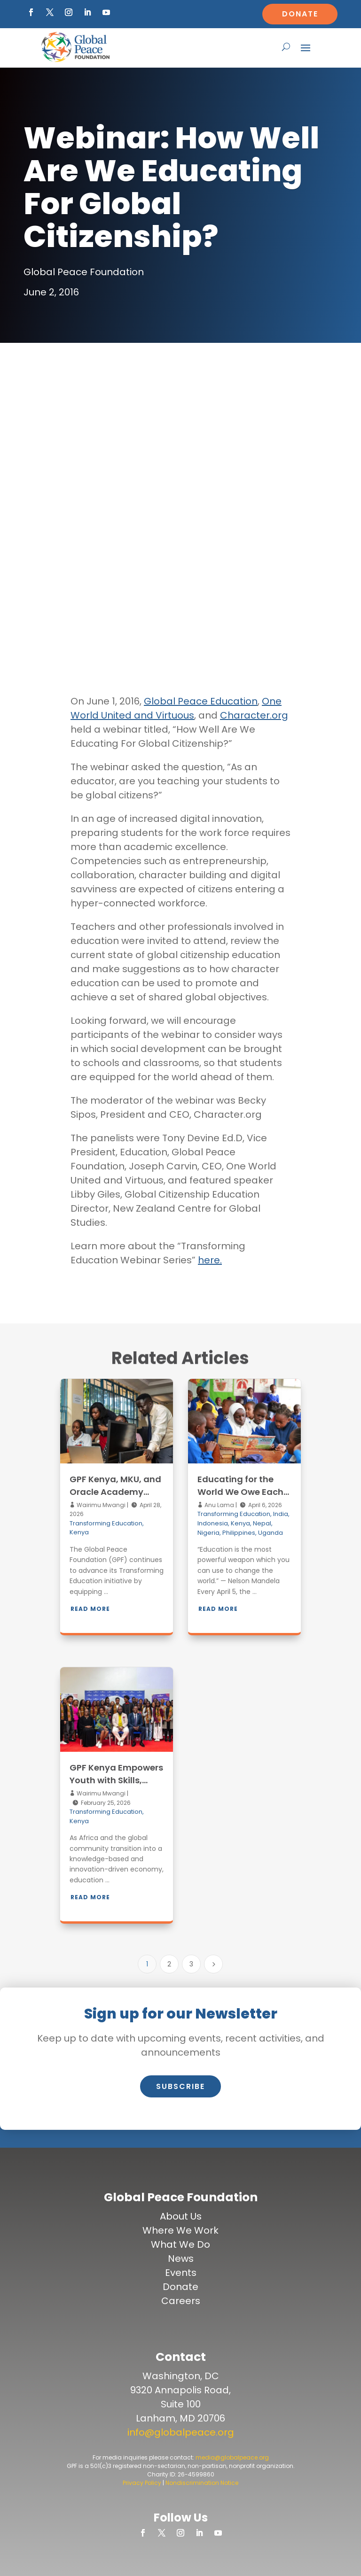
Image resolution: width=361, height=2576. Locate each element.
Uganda (270, 1532)
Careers (180, 2300)
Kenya (79, 1532)
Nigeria (208, 1532)
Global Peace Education (201, 701)
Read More (90, 1609)
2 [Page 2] (169, 1964)
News (181, 2258)
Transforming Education (106, 1523)
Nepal (262, 1523)
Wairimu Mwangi (100, 1505)
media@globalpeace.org (232, 2457)
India (280, 1513)
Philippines (238, 1532)
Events (180, 2272)
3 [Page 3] (191, 1964)
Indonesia (212, 1523)
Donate (300, 13)
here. (210, 1260)
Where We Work (180, 2230)
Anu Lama (218, 1505)
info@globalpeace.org (180, 2432)
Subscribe (180, 2086)
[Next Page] (213, 1964)
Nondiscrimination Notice (201, 2483)
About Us (181, 2216)
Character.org (254, 715)
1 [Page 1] (147, 1964)
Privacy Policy (142, 2483)
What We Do (180, 2244)
